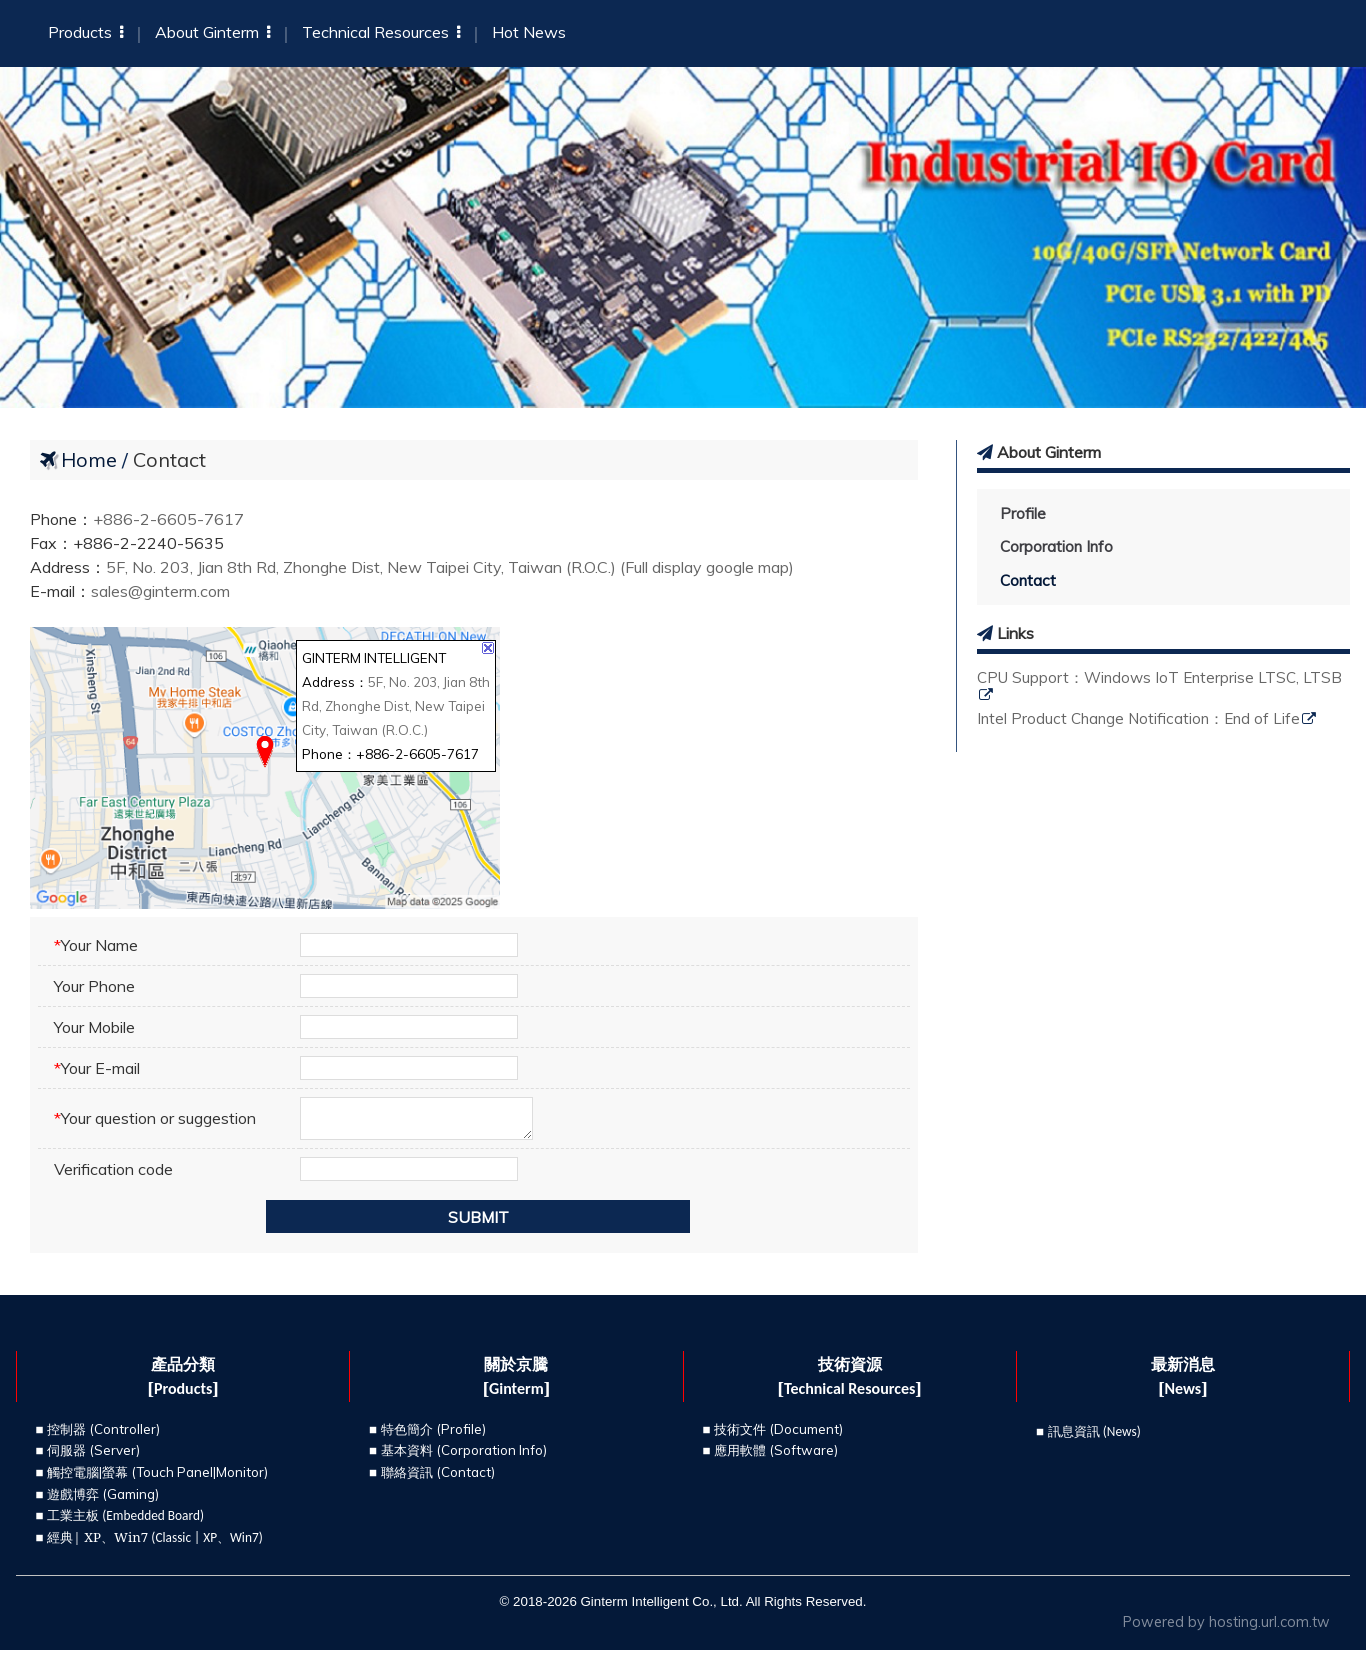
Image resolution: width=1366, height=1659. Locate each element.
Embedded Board (153, 1524)
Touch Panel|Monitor (200, 1481)
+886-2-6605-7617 (168, 519)
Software (804, 1459)
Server (115, 1459)
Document (806, 1438)
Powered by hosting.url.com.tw (1226, 1631)
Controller (125, 1438)
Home (89, 459)
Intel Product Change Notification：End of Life (1138, 719)
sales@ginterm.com (160, 591)
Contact (1028, 580)
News (1122, 1440)
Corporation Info (1056, 546)
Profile (1023, 513)
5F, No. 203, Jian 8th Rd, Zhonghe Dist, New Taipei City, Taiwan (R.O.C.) (396, 706)
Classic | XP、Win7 (206, 1546)
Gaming (131, 1502)
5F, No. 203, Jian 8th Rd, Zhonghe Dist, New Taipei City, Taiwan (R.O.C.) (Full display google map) (450, 567)
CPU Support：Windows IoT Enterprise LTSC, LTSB (1159, 678)
